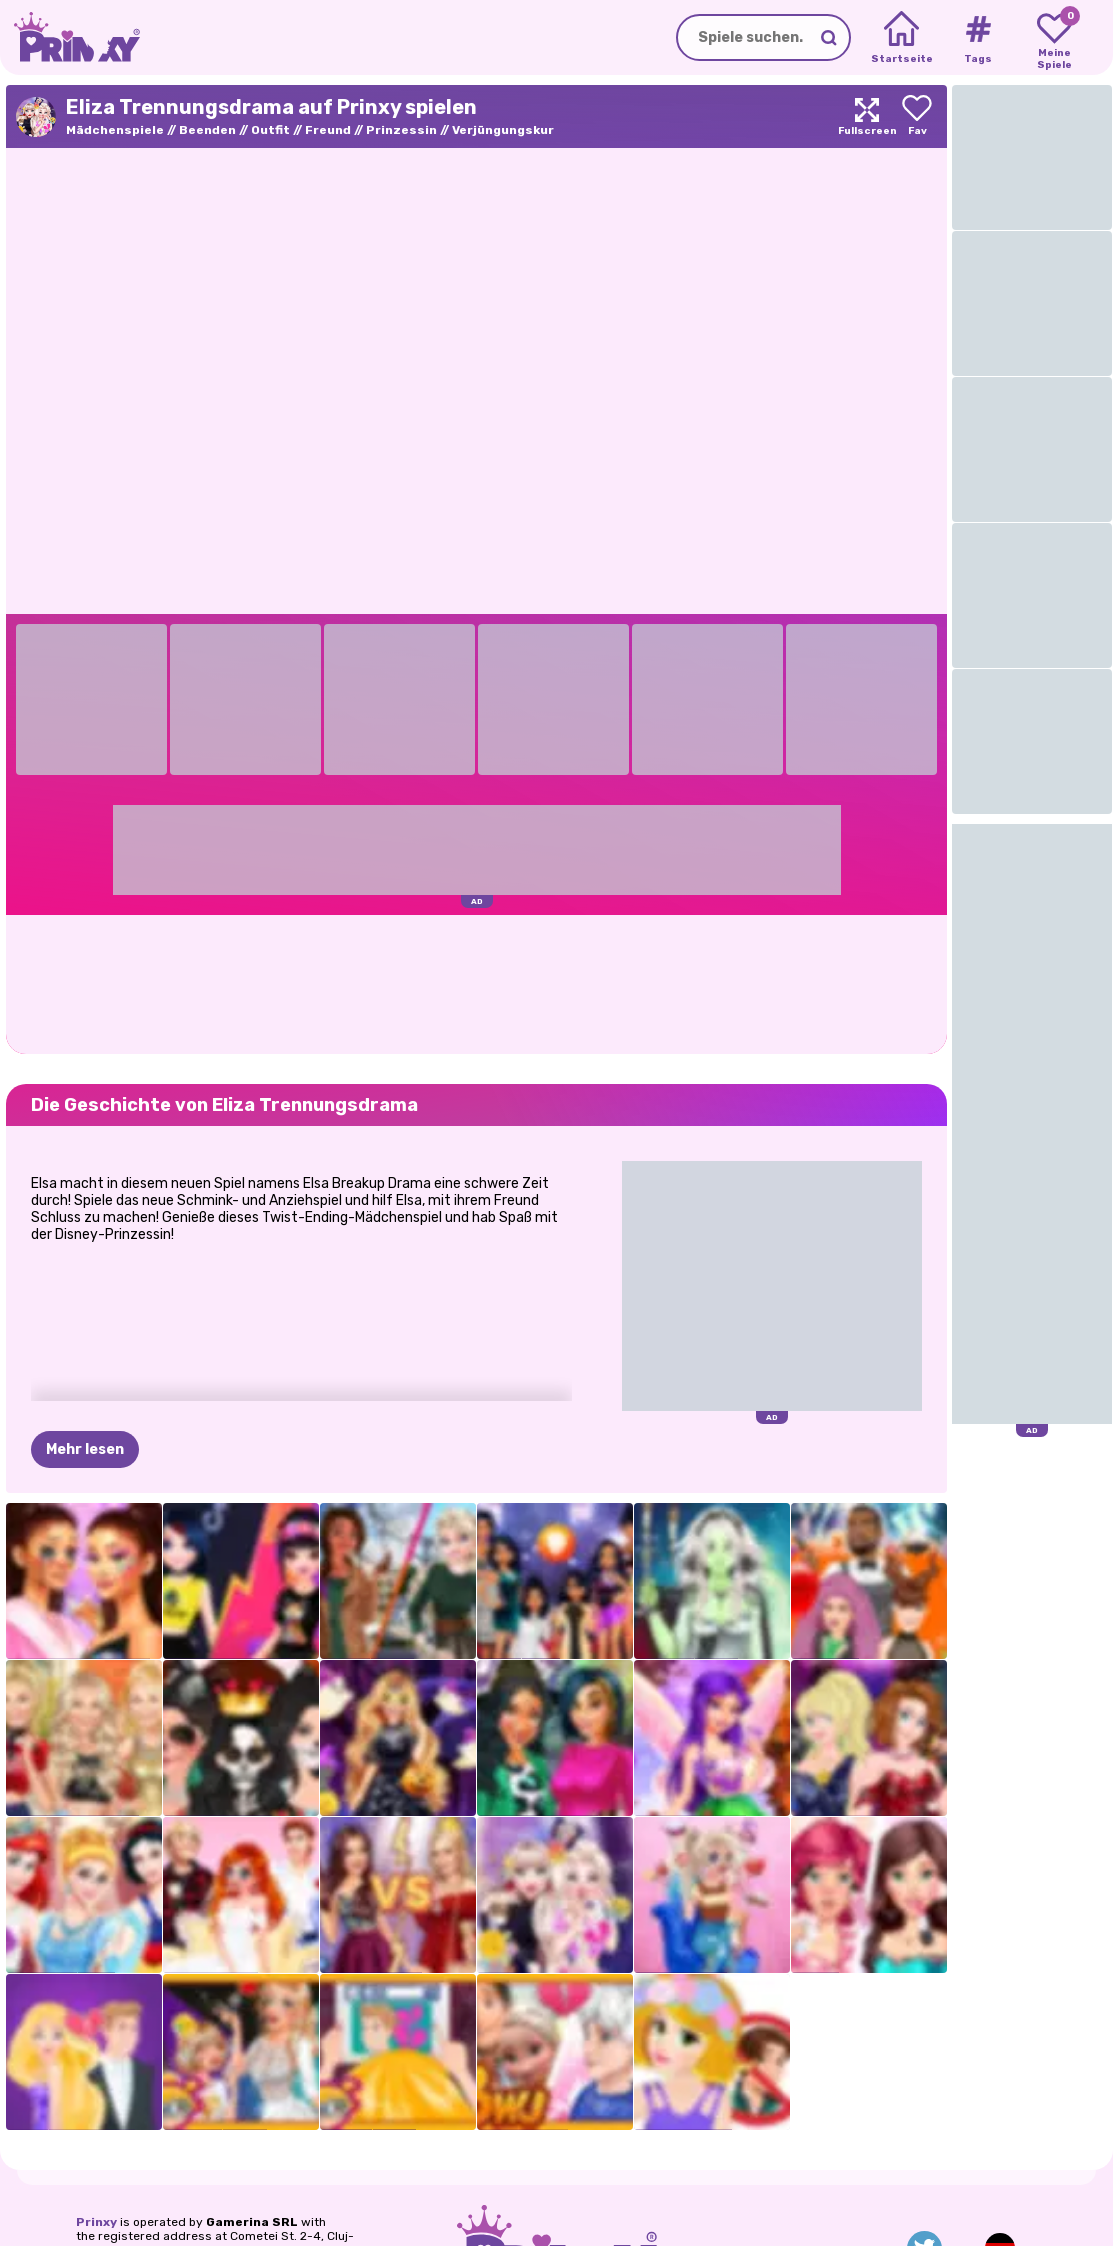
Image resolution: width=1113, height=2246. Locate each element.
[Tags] (977, 38)
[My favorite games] (1054, 38)
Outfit (270, 130)
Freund (328, 130)
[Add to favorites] (917, 116)
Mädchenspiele (115, 130)
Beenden (207, 130)
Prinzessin (401, 130)
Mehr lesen (85, 1449)
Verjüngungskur (503, 130)
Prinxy (96, 2222)
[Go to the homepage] (70, 37)
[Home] (901, 38)
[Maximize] (867, 116)
